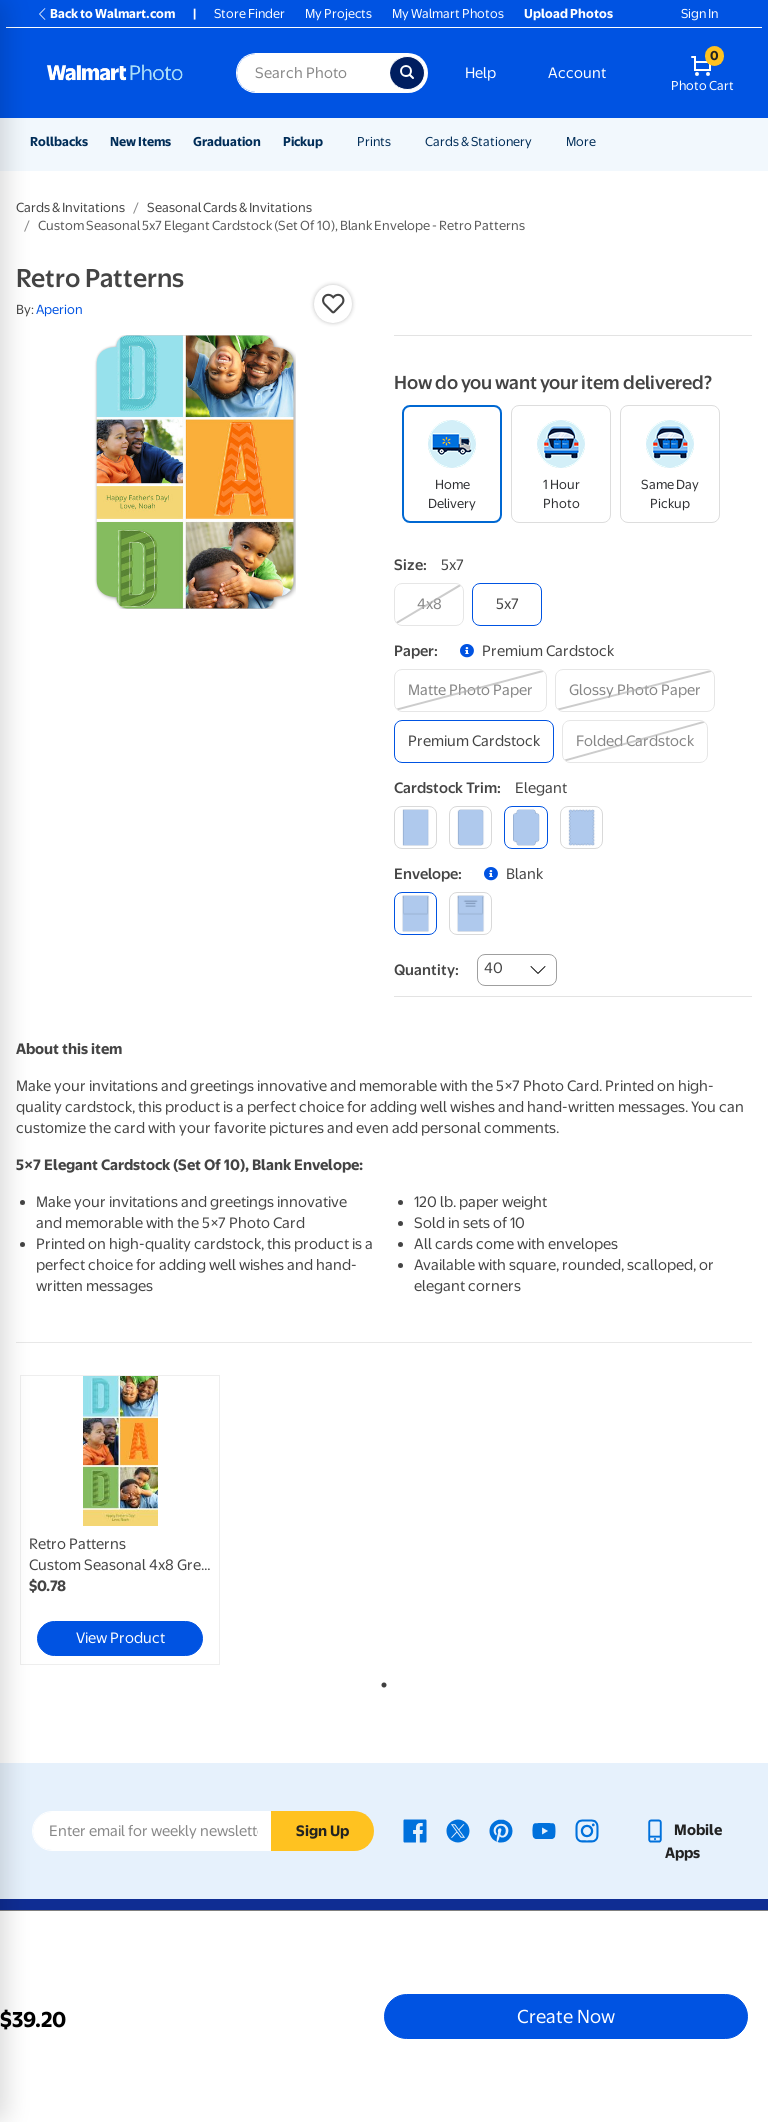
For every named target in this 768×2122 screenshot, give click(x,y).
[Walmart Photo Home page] (120, 73)
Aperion (59, 309)
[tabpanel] (139, 1520)
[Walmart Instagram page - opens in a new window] (587, 1830)
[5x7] (507, 604)
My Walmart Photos (448, 13)
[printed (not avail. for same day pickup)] (470, 913)
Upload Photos (568, 13)
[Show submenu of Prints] (400, 141)
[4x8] (429, 604)
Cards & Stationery (478, 141)
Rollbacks (59, 141)
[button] (333, 304)
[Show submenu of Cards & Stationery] (541, 141)
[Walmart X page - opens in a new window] (458, 1830)
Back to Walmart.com (105, 13)
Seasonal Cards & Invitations (229, 207)
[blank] (415, 913)
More (581, 141)
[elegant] (525, 827)
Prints (374, 141)
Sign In (699, 13)
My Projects (338, 13)
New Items (140, 141)
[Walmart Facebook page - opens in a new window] (415, 1830)
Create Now (566, 2016)
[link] (120, 1520)
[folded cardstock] (635, 741)
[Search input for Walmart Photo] (313, 73)
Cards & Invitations (70, 207)
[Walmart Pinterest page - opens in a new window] (501, 1830)
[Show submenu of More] (605, 141)
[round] (470, 827)
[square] (415, 827)
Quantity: (426, 970)
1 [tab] (380, 1681)
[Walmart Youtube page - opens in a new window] (544, 1830)
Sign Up (322, 1831)
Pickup (303, 141)
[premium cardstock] (474, 741)
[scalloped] (581, 827)
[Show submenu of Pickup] (332, 141)
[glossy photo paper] (635, 690)
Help (480, 73)
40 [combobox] (493, 968)
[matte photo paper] (470, 690)
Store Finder (249, 13)
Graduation (227, 141)
